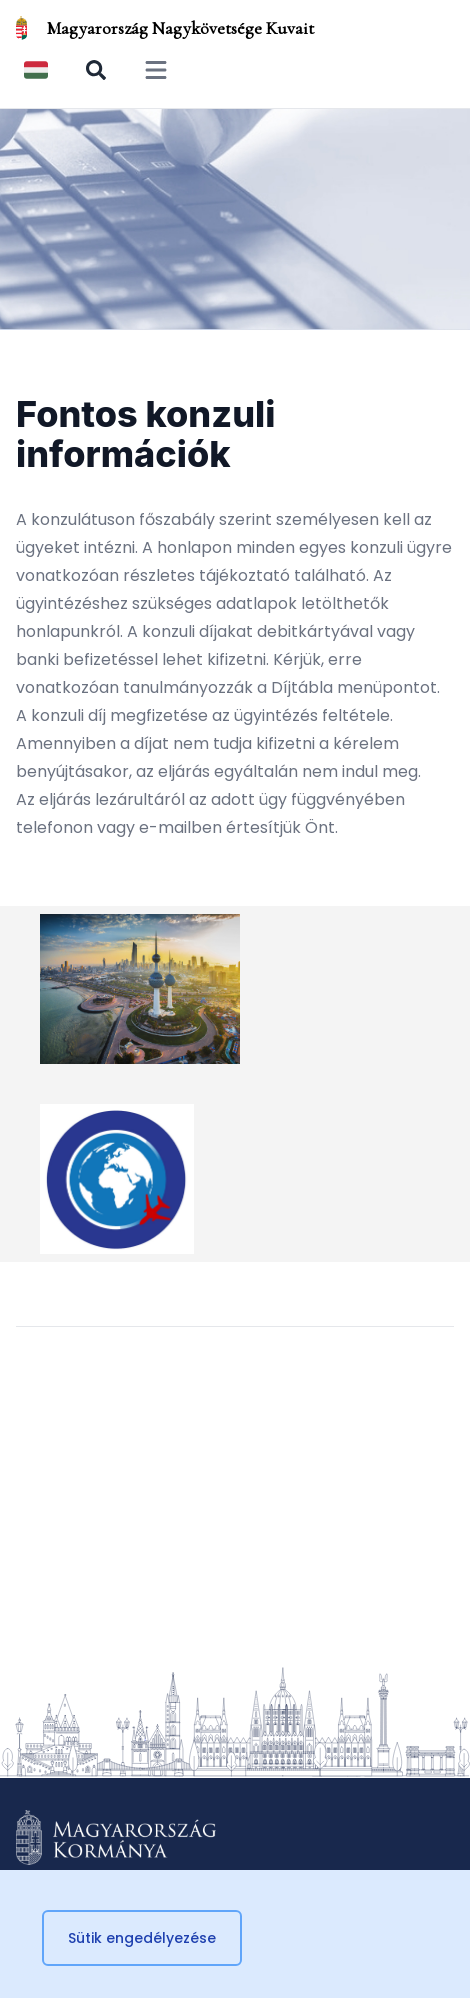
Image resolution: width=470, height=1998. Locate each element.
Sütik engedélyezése (142, 1938)
